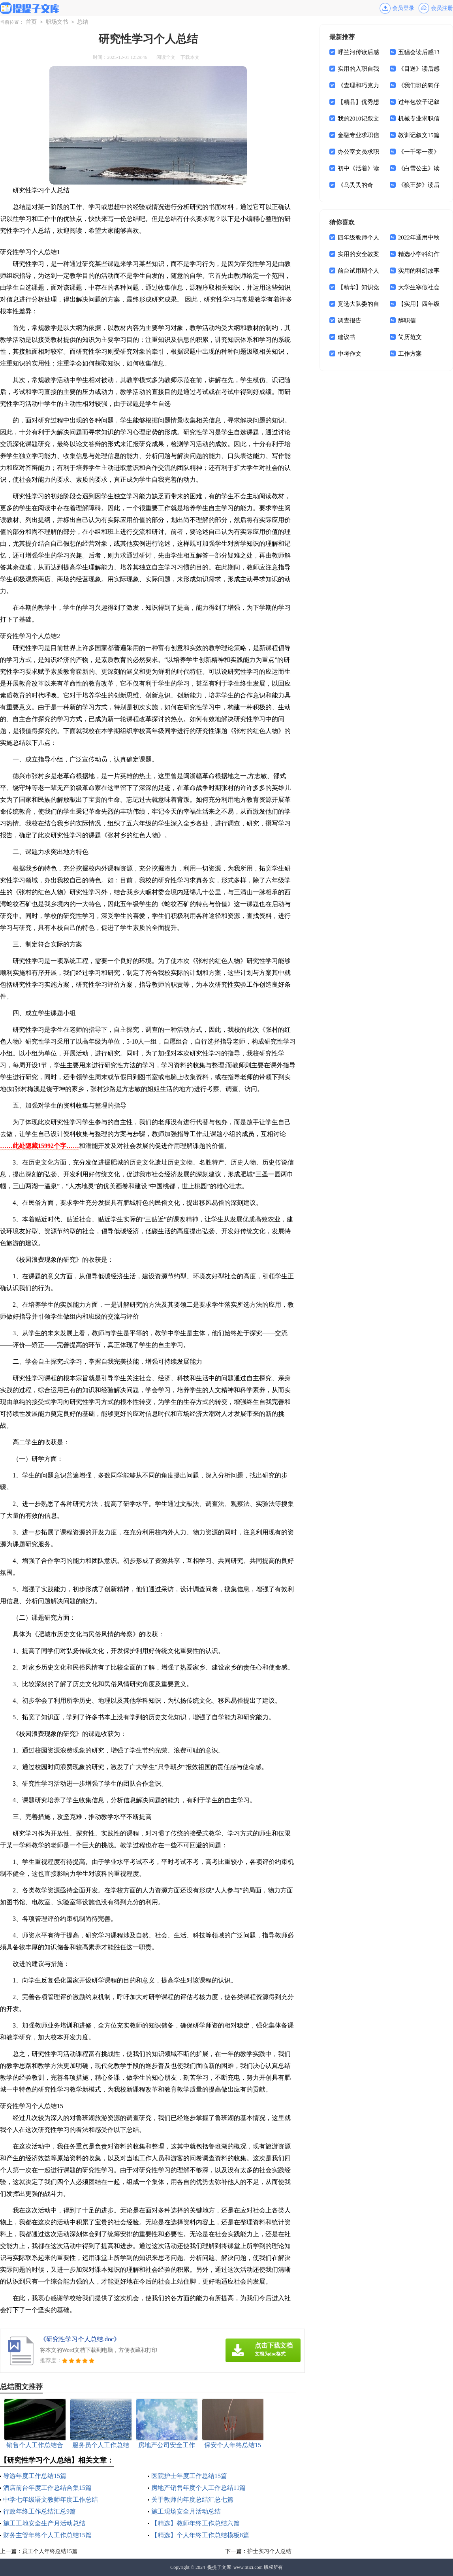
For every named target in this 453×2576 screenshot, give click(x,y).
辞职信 (407, 320)
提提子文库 (219, 2567)
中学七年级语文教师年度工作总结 (50, 2499)
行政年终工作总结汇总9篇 (39, 2511)
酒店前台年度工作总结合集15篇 (47, 2487)
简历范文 (410, 337)
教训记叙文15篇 (419, 135)
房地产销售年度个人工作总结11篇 (198, 2487)
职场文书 (57, 22)
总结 (82, 22)
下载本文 (189, 57)
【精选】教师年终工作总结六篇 (195, 2523)
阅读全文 (165, 57)
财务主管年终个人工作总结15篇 (47, 2535)
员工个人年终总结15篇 (49, 2551)
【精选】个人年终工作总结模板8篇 (200, 2535)
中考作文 (349, 354)
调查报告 (349, 320)
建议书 (346, 337)
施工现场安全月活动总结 (186, 2511)
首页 (31, 22)
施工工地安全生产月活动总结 (44, 2523)
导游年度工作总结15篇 (34, 2475)
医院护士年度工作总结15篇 (189, 2475)
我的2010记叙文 (358, 118)
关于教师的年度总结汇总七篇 (192, 2499)
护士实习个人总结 (269, 2551)
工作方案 (410, 354)
